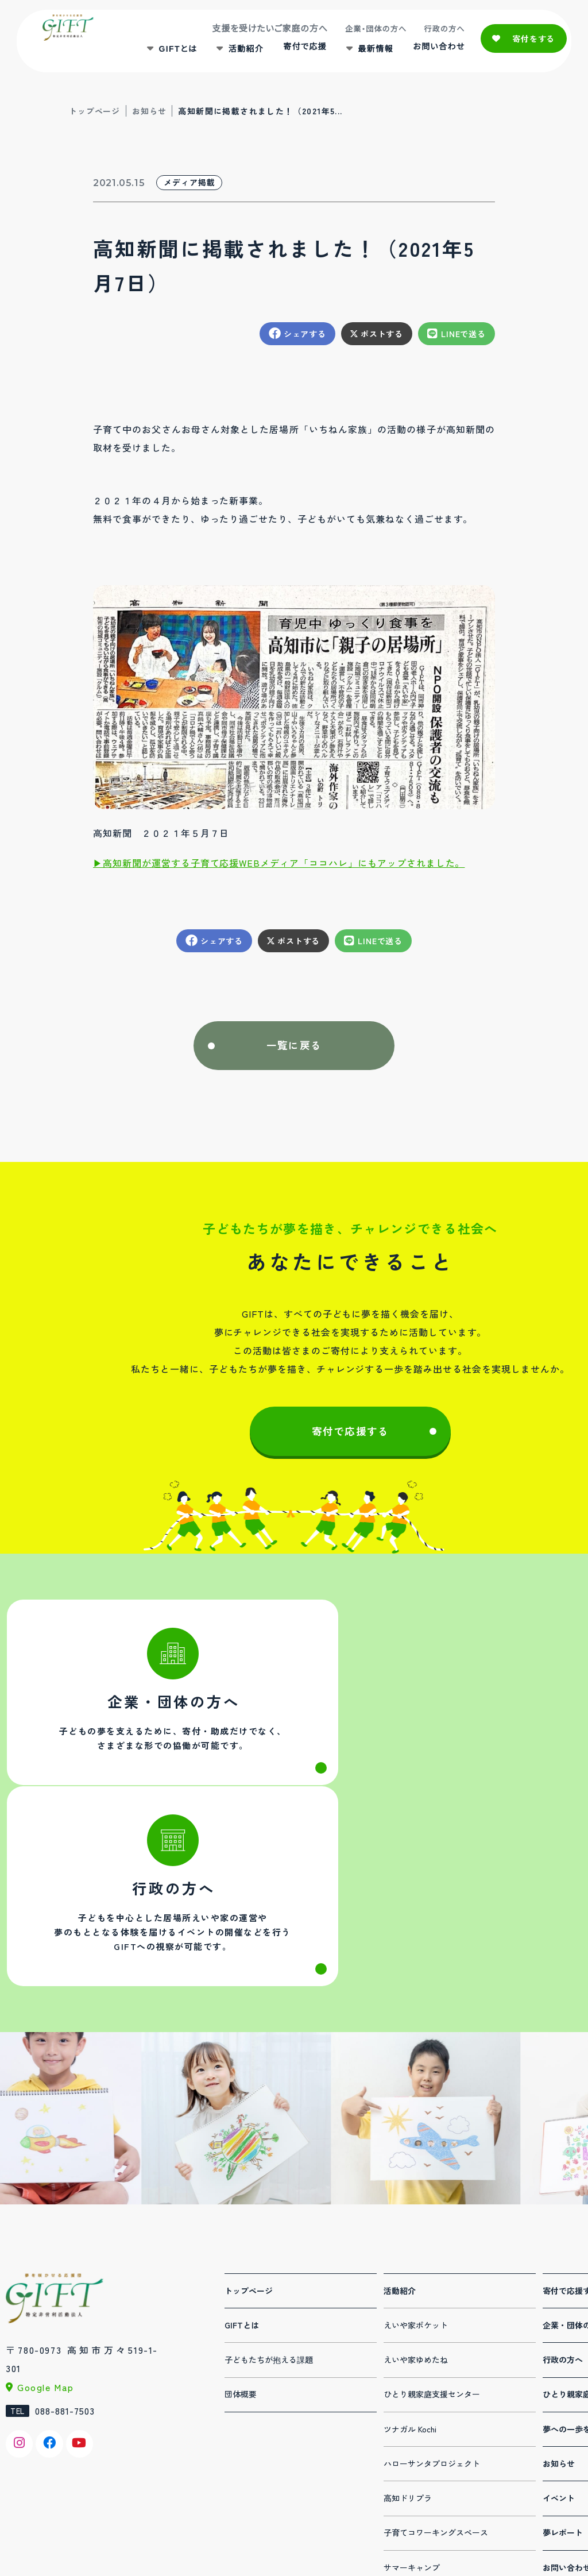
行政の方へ (440, 32)
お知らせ (149, 111)
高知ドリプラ (408, 2327)
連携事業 (400, 2500)
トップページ (94, 111)
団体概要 (241, 2223)
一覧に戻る (293, 1046)
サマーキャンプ (412, 2397)
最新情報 (371, 51)
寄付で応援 (300, 50)
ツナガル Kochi (410, 2258)
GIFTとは (173, 51)
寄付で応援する (350, 1433)
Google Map (45, 2216)
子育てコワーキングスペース (436, 2362)
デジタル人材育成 (416, 2431)
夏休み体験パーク (416, 2465)
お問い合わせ (434, 50)
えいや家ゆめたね (416, 2189)
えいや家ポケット (416, 2154)
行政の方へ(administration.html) (440, 1709)
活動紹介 (242, 51)
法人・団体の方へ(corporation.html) (147, 1709)
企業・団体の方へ (372, 32)
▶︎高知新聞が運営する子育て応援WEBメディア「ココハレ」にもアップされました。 (279, 863)
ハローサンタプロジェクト (432, 2293)
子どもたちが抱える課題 (269, 2189)
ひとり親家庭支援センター (432, 2223)
